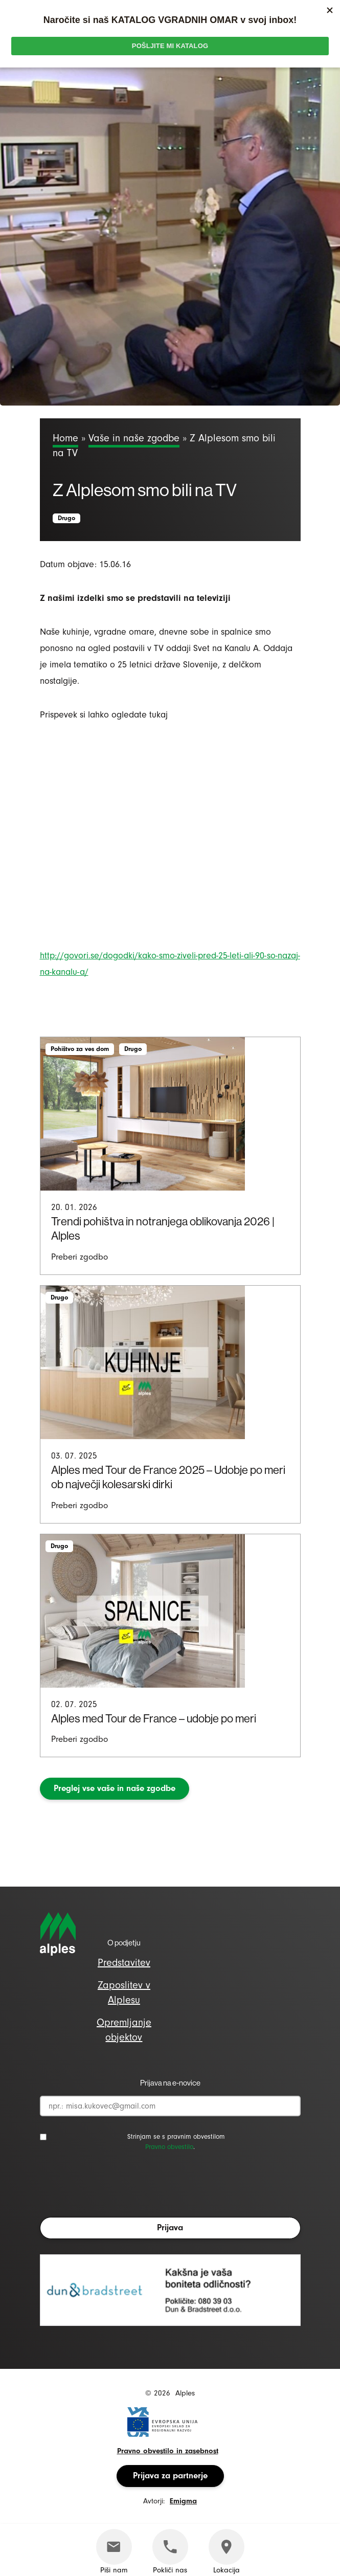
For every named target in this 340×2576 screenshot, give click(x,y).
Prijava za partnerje (170, 2475)
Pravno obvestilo (169, 2147)
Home (65, 438)
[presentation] (117, 2187)
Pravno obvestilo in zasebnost (167, 2451)
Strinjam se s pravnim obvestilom (176, 2136)
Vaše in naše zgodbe (133, 438)
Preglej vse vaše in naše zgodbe (114, 1788)
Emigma (183, 2501)
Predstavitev (124, 1962)
